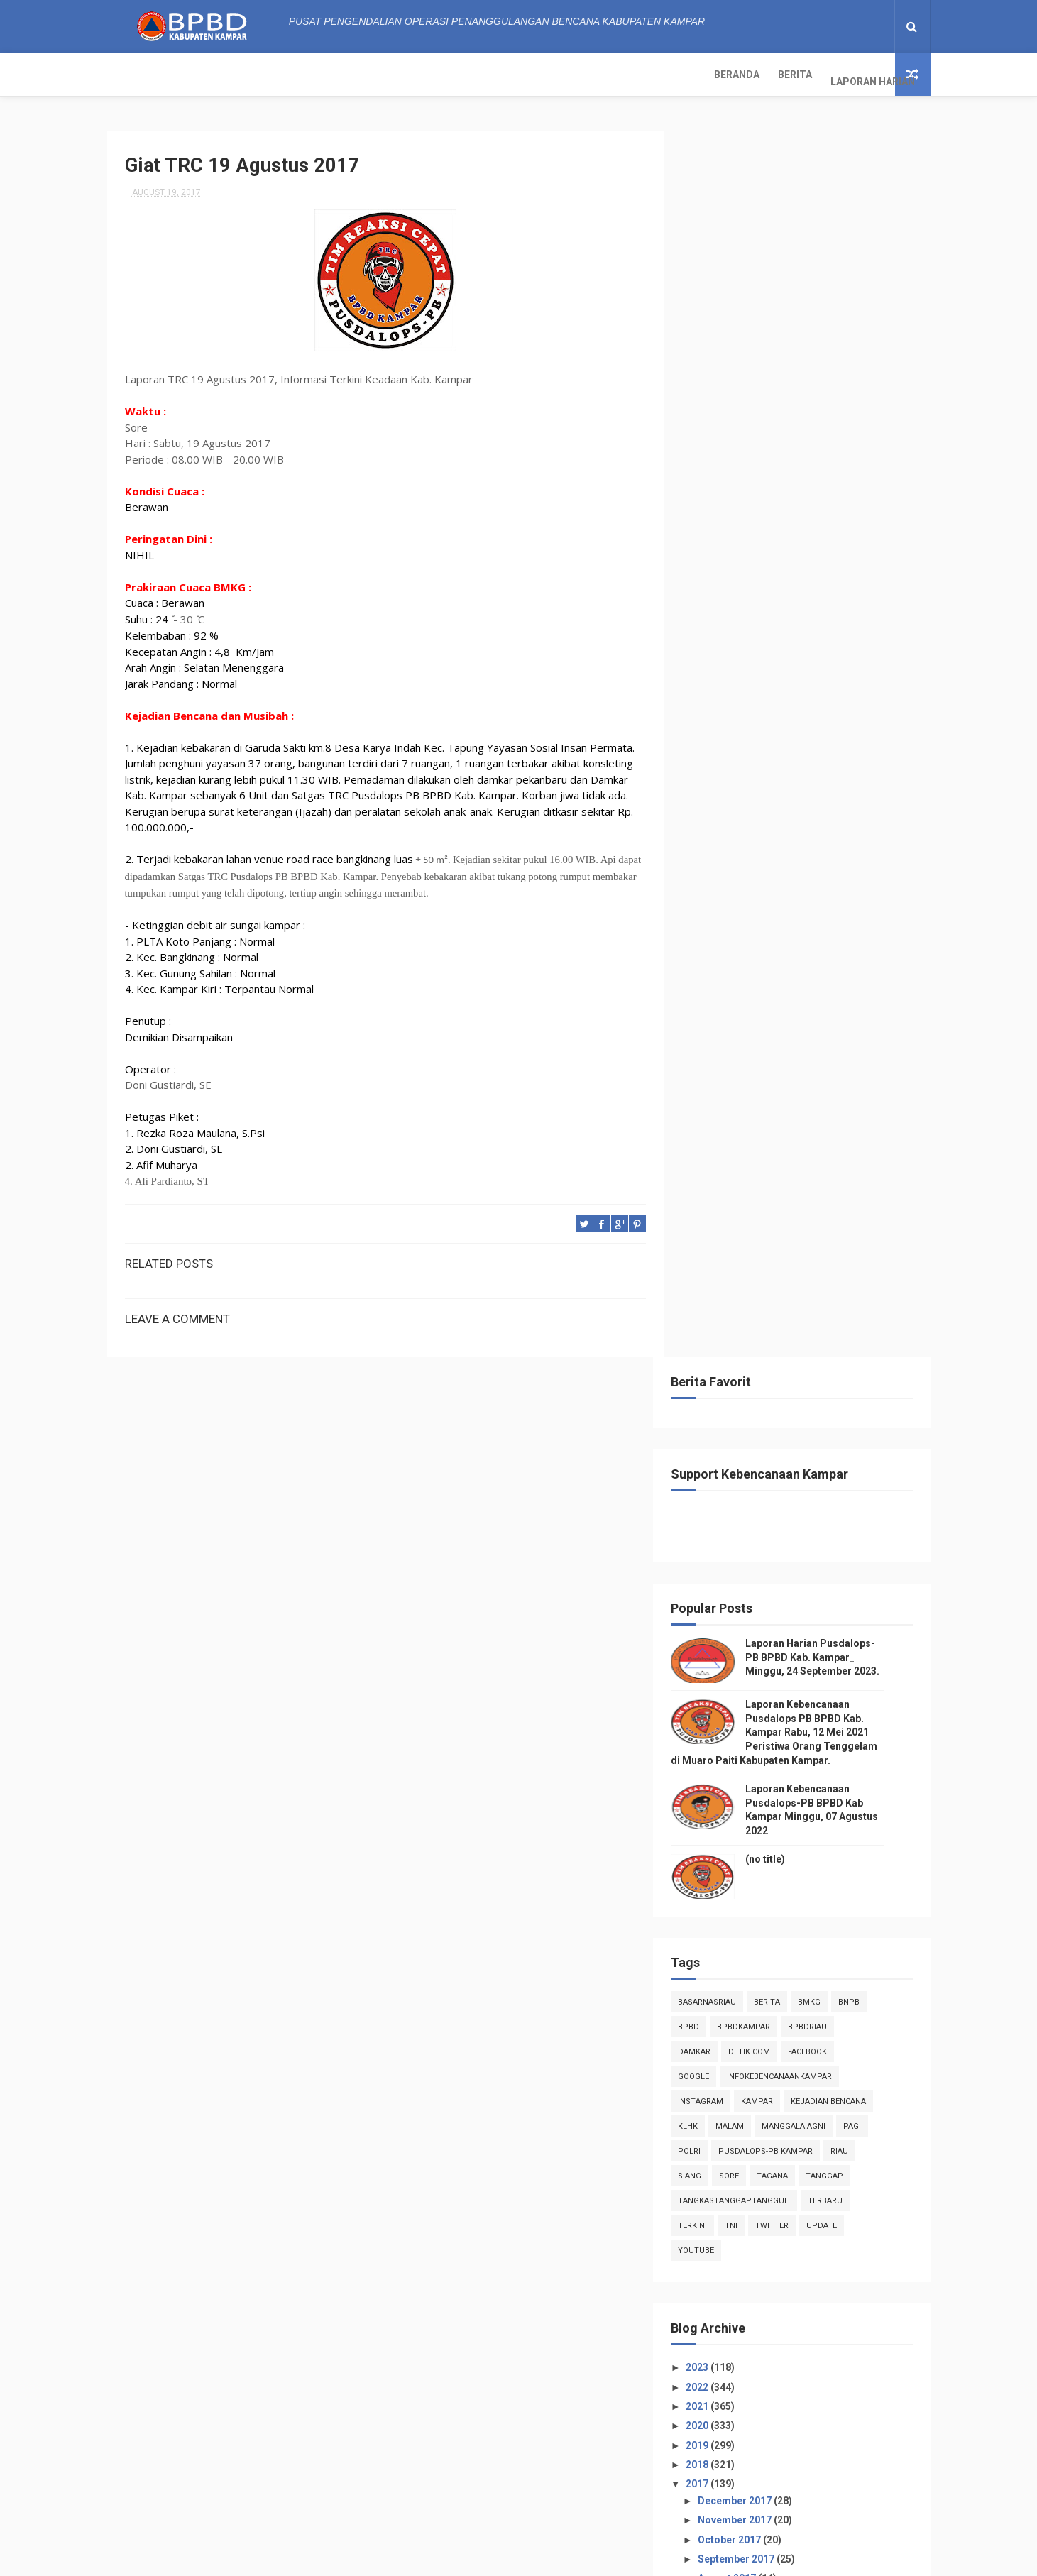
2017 (720, 1251)
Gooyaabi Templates (661, 2558)
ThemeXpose (408, 2558)
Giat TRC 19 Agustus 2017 (777, 1440)
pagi (874, 894)
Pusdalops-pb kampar (787, 918)
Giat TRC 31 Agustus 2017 (777, 1363)
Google (715, 844)
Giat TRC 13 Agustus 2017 (777, 1510)
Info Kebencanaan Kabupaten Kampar (778, 2179)
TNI (753, 993)
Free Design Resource (492, 2558)
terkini (714, 993)
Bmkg (831, 769)
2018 (720, 1232)
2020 (720, 1193)
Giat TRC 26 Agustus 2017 (777, 1382)
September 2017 (759, 1326)
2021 (720, 1174)
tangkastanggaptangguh (756, 968)
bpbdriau (829, 794)
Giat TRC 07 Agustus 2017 (777, 1549)
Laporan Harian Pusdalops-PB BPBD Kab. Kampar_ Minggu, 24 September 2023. (834, 424)
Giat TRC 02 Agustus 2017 (777, 1588)
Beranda (139, 74)
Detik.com (771, 819)
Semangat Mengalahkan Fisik (786, 1568)
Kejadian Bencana (850, 869)
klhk (710, 894)
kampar (779, 869)
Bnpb (871, 769)
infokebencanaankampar (801, 844)
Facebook (829, 819)
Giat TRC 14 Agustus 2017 (777, 1490)
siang (711, 943)
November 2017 (758, 1287)
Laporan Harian (275, 74)
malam (751, 894)
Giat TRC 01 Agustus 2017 (777, 1607)
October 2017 (752, 1306)
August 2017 (750, 1346)
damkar (716, 819)
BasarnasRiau (729, 769)
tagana (794, 943)
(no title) (787, 626)
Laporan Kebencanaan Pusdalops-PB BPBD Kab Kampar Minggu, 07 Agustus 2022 (832, 2492)
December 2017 (758, 1268)
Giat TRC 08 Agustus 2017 (777, 1529)
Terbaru (847, 968)
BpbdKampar (765, 794)
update (843, 993)
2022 (720, 1154)
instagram (722, 869)
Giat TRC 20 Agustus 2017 (777, 1421)
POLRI (711, 918)
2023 (720, 1135)
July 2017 (743, 1651)
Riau (861, 918)
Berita (197, 74)
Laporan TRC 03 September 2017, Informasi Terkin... (795, 1465)
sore (751, 943)
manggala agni (815, 894)
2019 (720, 1212)
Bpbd (710, 794)
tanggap (846, 943)
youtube (718, 1018)
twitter (794, 993)
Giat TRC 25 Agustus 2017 (777, 1401)
